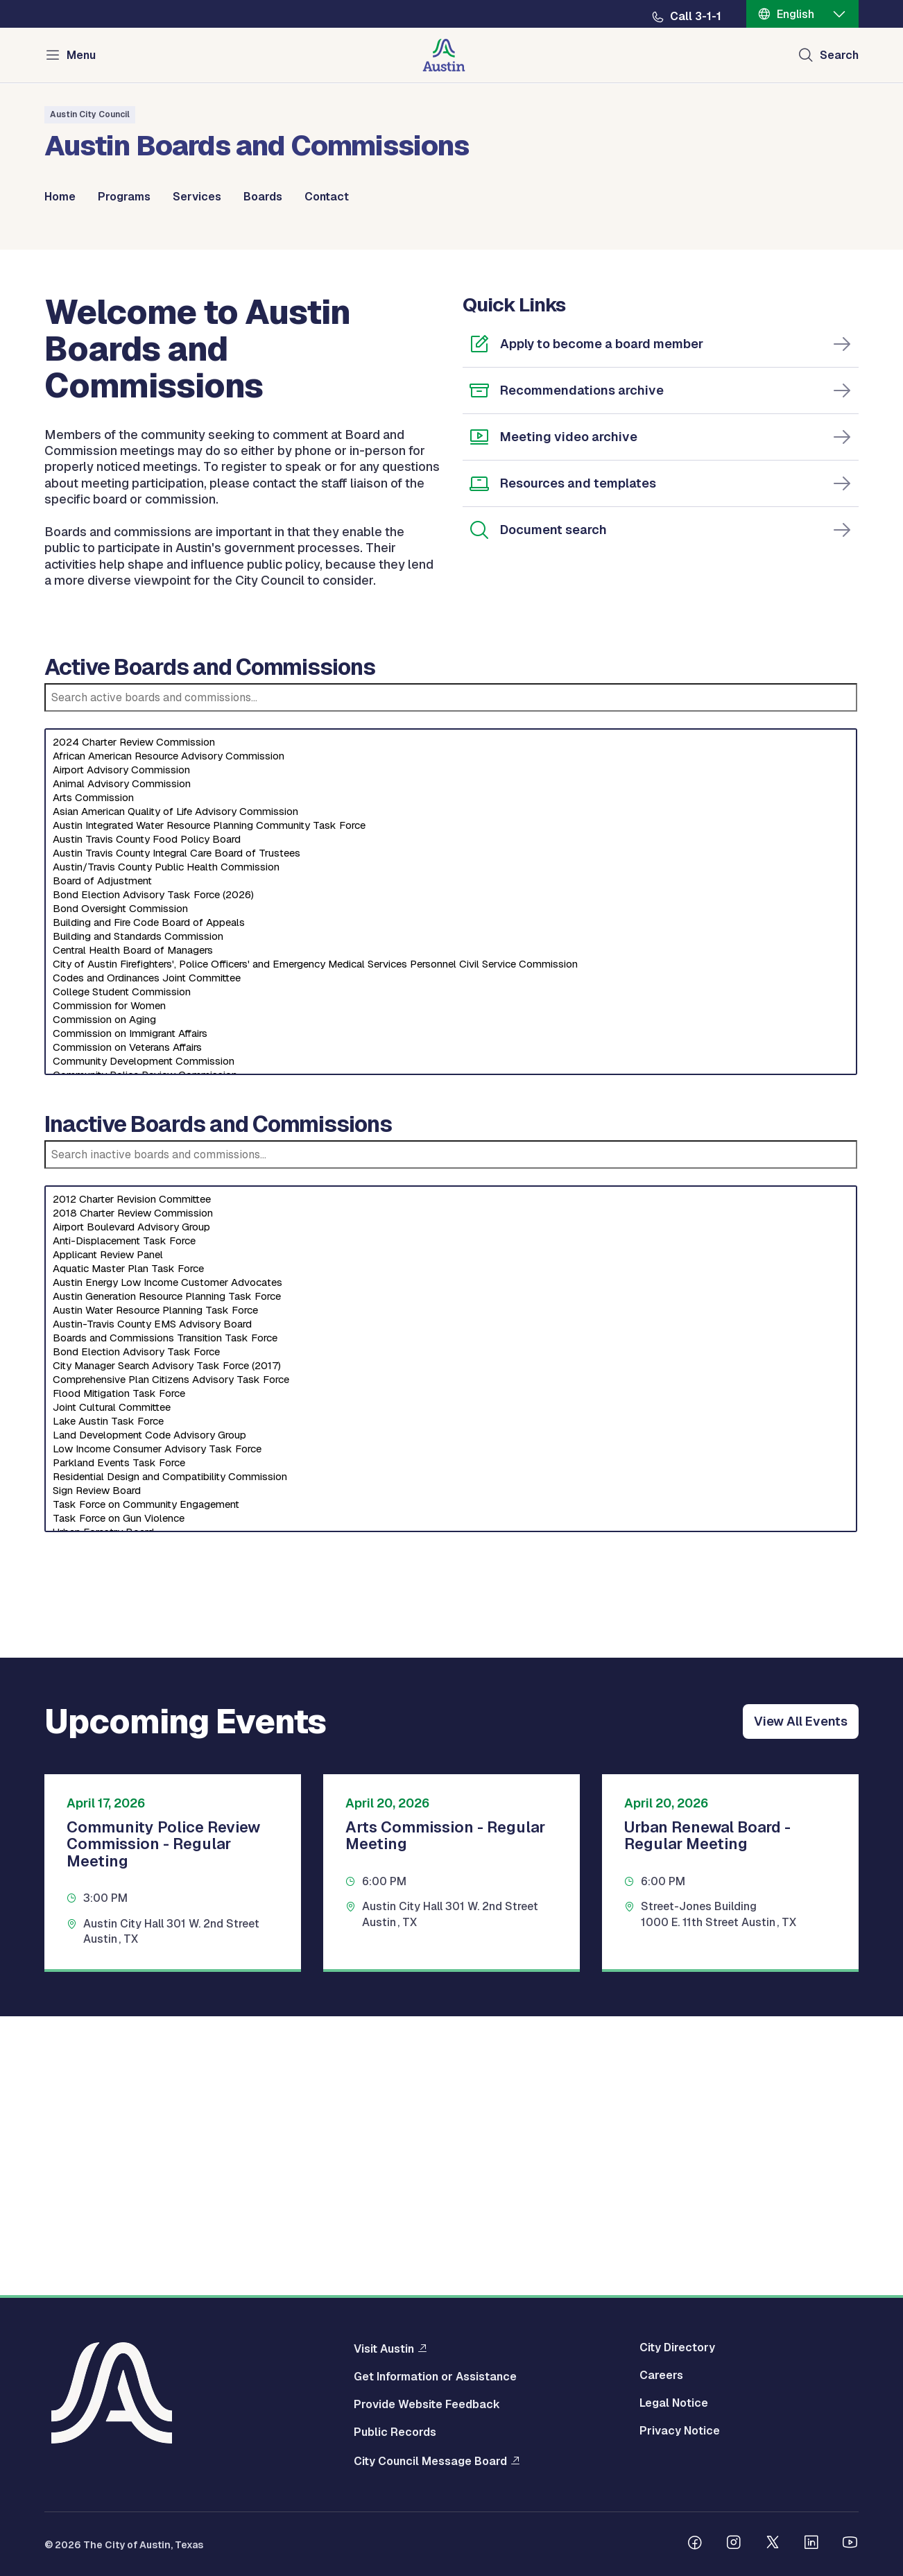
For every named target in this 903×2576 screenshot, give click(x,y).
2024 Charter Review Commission (450, 1024)
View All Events (801, 2003)
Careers (661, 2379)
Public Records (395, 2435)
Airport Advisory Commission (450, 1052)
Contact (326, 197)
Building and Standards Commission (450, 1219)
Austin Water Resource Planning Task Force (450, 1592)
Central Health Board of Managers (450, 1232)
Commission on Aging (450, 1302)
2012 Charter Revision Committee (450, 1481)
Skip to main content (55, 0)
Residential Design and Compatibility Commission (450, 1759)
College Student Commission (450, 1274)
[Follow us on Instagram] (733, 2547)
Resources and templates (578, 765)
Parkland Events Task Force (450, 1745)
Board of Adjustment (450, 1163)
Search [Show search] (839, 55)
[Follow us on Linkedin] (811, 2547)
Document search (553, 812)
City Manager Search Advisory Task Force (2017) (450, 1648)
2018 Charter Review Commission (450, 1495)
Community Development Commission (450, 1343)
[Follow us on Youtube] (850, 2547)
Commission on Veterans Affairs (450, 1330)
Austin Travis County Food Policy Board (450, 1121)
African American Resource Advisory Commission (450, 1038)
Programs (124, 197)
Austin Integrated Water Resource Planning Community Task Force (450, 1108)
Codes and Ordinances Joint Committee (450, 1260)
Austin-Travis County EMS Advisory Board (450, 1606)
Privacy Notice (679, 2434)
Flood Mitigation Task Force (450, 1676)
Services (197, 197)
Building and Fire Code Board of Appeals (450, 1205)
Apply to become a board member (601, 626)
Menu (81, 55)
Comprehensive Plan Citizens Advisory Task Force (450, 1662)
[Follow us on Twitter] (772, 2547)
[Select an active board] (450, 1184)
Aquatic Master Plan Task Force (450, 1551)
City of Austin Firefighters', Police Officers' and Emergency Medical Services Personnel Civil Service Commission (450, 1246)
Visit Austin (384, 2352)
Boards (262, 197)
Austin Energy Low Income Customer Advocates (450, 1565)
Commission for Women (450, 1288)
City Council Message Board (430, 2464)
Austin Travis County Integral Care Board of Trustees (450, 1135)
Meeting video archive (568, 719)
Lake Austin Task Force (450, 1703)
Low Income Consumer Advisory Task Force (450, 1731)
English (795, 14)
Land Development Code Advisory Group (450, 1717)
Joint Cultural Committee (450, 1690)
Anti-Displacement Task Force (450, 1523)
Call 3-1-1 (695, 16)
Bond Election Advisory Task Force (450, 1634)
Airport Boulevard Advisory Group (450, 1509)
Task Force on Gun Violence (450, 1801)
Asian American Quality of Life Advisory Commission (450, 1094)
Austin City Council (90, 114)
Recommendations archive (582, 672)
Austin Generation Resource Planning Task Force (450, 1579)
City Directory (677, 2351)
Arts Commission (450, 1080)
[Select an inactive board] (450, 1641)
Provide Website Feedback (427, 2408)
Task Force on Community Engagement (450, 1787)
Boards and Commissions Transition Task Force (450, 1620)
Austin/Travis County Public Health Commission (450, 1149)
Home (60, 197)
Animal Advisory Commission (450, 1066)
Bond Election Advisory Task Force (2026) (450, 1177)
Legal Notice (673, 2406)
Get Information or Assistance (435, 2380)
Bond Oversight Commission (450, 1191)
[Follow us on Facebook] (695, 2547)
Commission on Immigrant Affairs (450, 1316)
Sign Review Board (450, 1773)
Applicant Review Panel (450, 1537)
